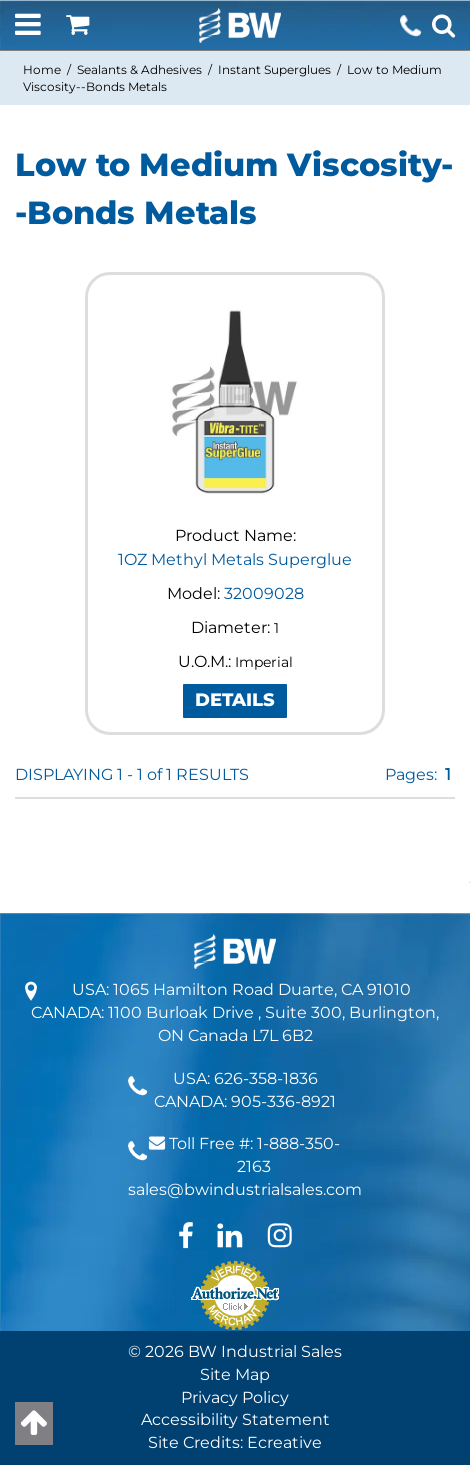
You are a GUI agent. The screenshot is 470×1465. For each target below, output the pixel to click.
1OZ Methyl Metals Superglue (235, 559)
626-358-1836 (266, 1078)
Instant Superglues (274, 69)
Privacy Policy (235, 1397)
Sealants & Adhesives (139, 69)
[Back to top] (34, 1423)
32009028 (264, 593)
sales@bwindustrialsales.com (245, 1189)
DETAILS (235, 700)
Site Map (235, 1374)
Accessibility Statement (235, 1419)
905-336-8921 (283, 1101)
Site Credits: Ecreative (235, 1442)
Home (42, 69)
